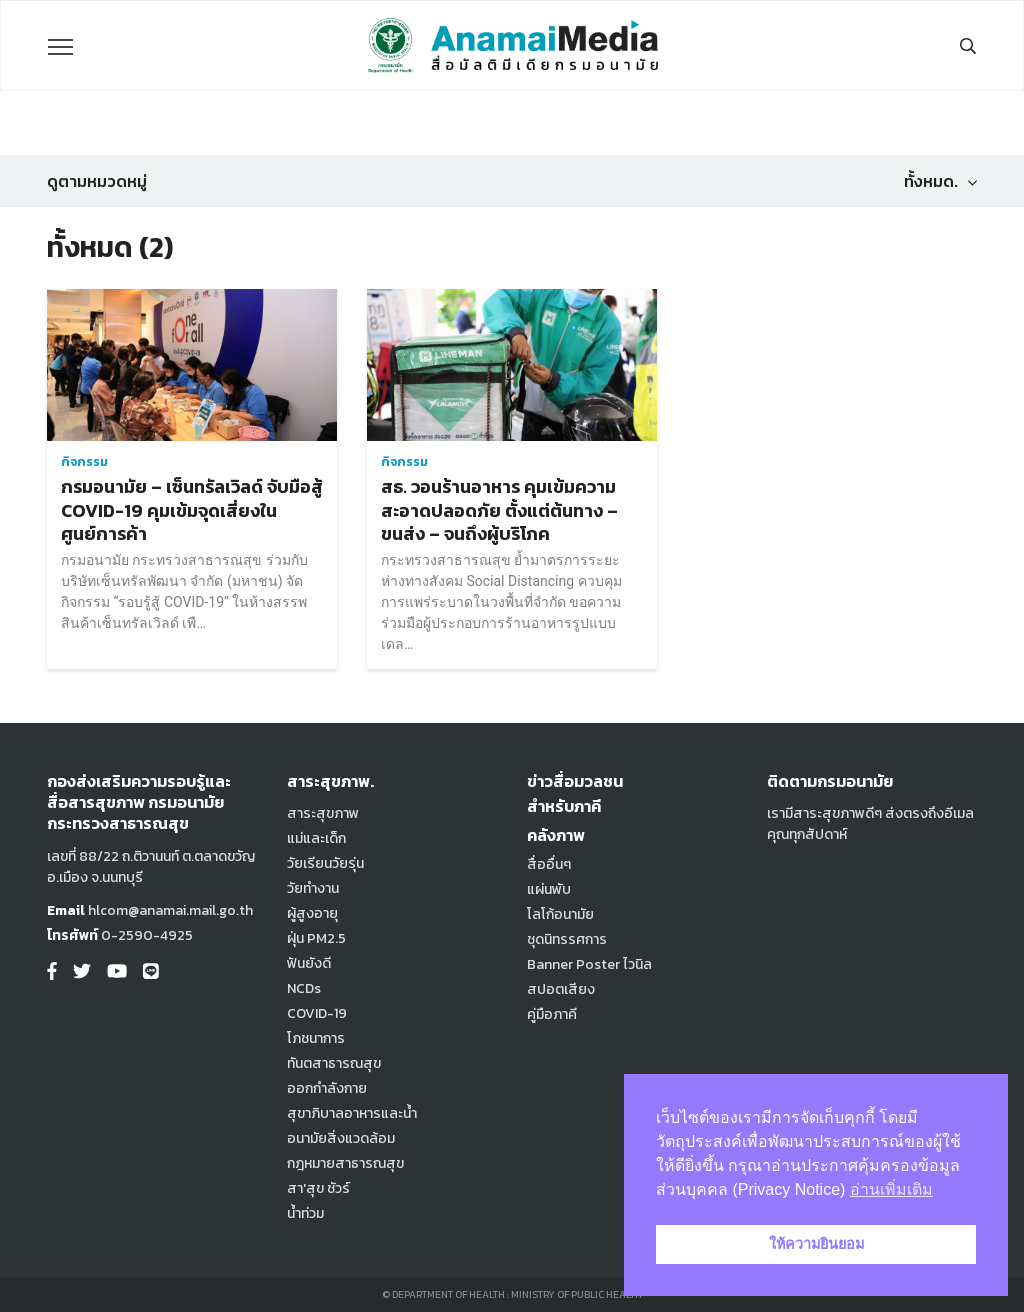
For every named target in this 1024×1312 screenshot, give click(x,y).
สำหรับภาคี (564, 806)
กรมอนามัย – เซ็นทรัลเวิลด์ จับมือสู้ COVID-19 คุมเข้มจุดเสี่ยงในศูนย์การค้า (192, 510)
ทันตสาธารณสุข (334, 1063)
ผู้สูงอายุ (312, 913)
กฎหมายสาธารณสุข (345, 1163)
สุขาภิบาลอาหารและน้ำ (352, 1113)
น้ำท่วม (305, 1213)
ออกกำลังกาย (327, 1088)
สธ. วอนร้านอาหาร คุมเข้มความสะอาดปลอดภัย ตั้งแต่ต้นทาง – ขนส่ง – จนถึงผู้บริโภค (499, 510)
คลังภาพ (556, 835)
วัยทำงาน (313, 888)
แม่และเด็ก (316, 838)
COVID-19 (317, 1013)
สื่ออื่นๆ (549, 864)
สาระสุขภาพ (323, 813)
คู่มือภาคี (552, 1014)
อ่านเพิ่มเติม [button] (891, 1189)
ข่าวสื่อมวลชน (575, 781)
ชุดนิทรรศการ (567, 939)
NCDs (304, 988)
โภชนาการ (316, 1038)
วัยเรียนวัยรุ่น (325, 863)
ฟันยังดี (309, 963)
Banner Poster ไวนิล (589, 964)
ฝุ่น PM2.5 (316, 938)
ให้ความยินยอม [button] (816, 1244)
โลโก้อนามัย (560, 914)
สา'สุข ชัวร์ (318, 1188)
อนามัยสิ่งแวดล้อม (341, 1138)
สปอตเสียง (561, 989)
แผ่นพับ (549, 889)
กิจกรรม (84, 462)
